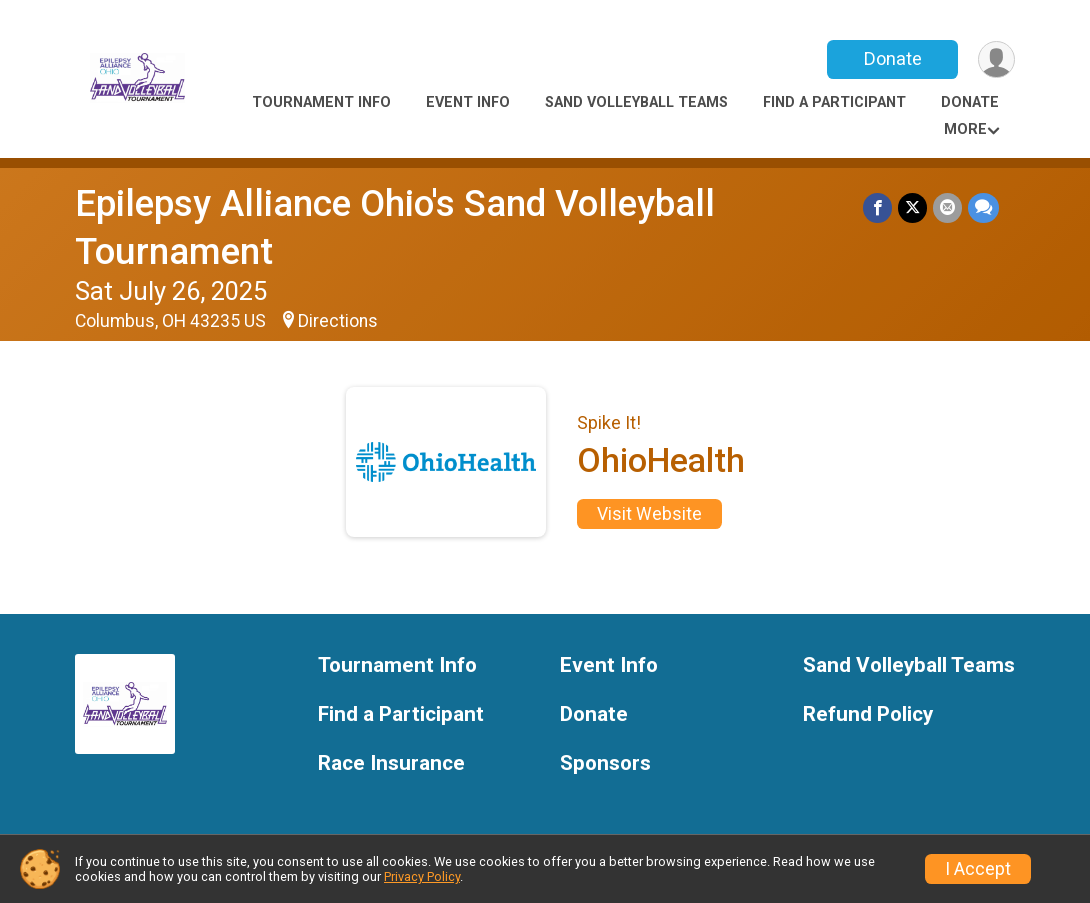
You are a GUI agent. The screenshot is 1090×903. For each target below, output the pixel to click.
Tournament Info (321, 102)
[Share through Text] (983, 207)
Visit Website (649, 514)
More (965, 129)
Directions (338, 321)
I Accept (978, 869)
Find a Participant (834, 102)
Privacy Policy (422, 876)
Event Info (468, 102)
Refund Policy (868, 714)
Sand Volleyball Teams (636, 102)
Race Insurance (391, 763)
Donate (893, 58)
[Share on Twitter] (912, 207)
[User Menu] (996, 59)
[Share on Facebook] (877, 207)
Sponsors (605, 763)
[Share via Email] (947, 207)
